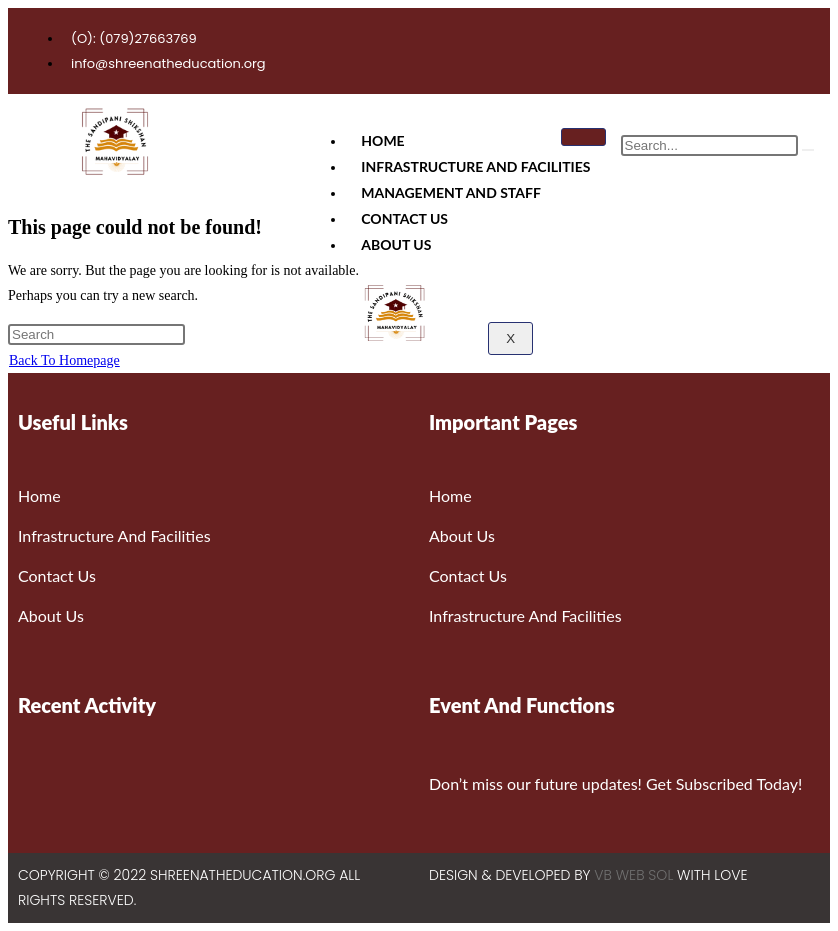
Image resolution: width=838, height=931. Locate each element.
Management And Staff (451, 192)
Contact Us (404, 218)
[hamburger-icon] (583, 137)
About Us (396, 244)
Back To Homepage (64, 360)
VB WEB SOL (633, 875)
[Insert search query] (96, 334)
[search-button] (808, 150)
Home (382, 140)
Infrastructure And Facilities (475, 166)
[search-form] (709, 145)
